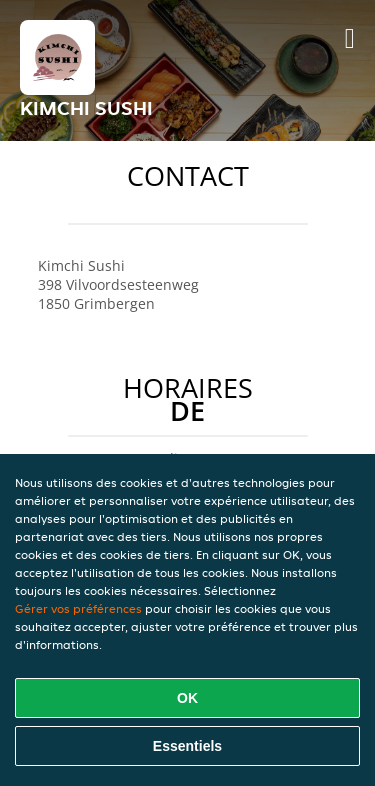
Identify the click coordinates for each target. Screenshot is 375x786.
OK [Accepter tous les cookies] (187, 698)
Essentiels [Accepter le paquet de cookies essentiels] (187, 746)
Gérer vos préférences (78, 608)
